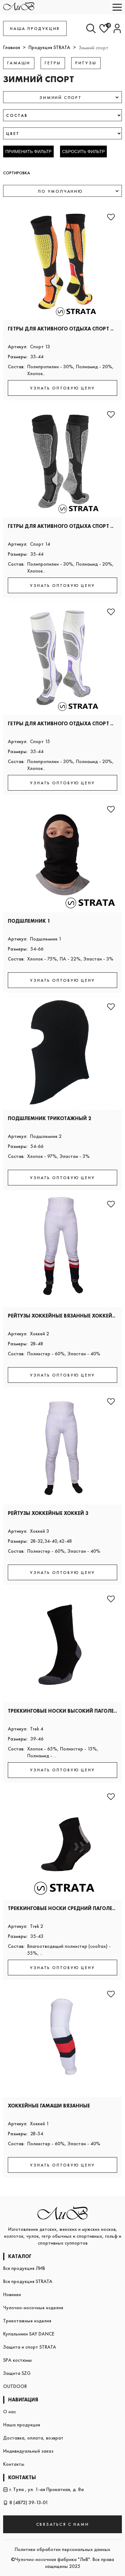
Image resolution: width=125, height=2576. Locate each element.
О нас (9, 2411)
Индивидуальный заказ (28, 2451)
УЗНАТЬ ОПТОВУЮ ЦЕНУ (62, 388)
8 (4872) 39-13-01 (25, 2502)
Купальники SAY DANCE (28, 2333)
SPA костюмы (17, 2360)
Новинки (12, 2294)
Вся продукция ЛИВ (24, 2268)
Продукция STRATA (49, 47)
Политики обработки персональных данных (62, 2549)
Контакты (13, 2464)
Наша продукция (21, 2424)
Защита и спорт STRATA (29, 2347)
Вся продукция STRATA (27, 2281)
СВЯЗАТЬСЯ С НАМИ (62, 2524)
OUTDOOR (15, 2386)
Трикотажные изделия (27, 2320)
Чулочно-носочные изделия (33, 2307)
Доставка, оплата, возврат (33, 2438)
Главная (11, 47)
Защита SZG (17, 2373)
